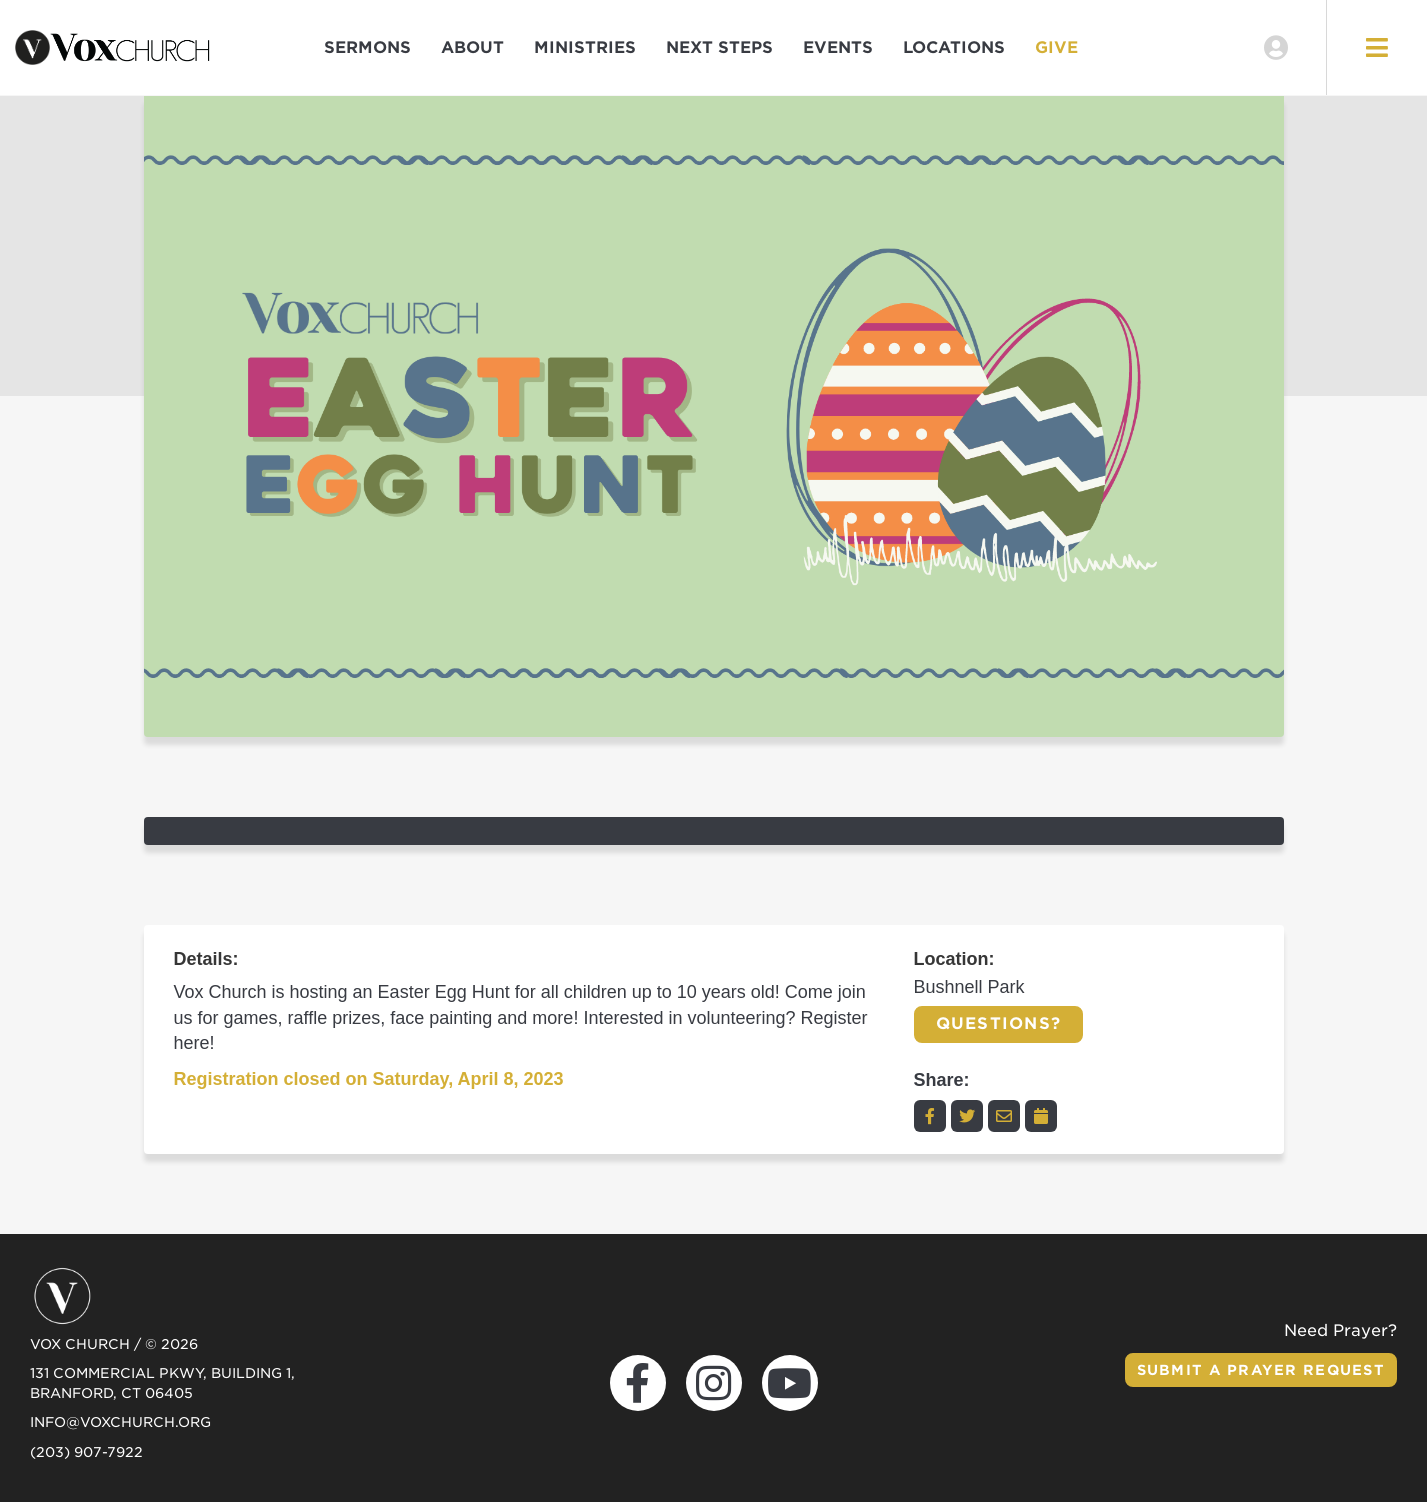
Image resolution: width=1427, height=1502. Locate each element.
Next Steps (719, 47)
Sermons (367, 47)
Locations (954, 47)
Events (838, 47)
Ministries (585, 47)
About (472, 47)
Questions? (999, 1023)
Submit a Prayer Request (1261, 1370)
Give (1056, 47)
